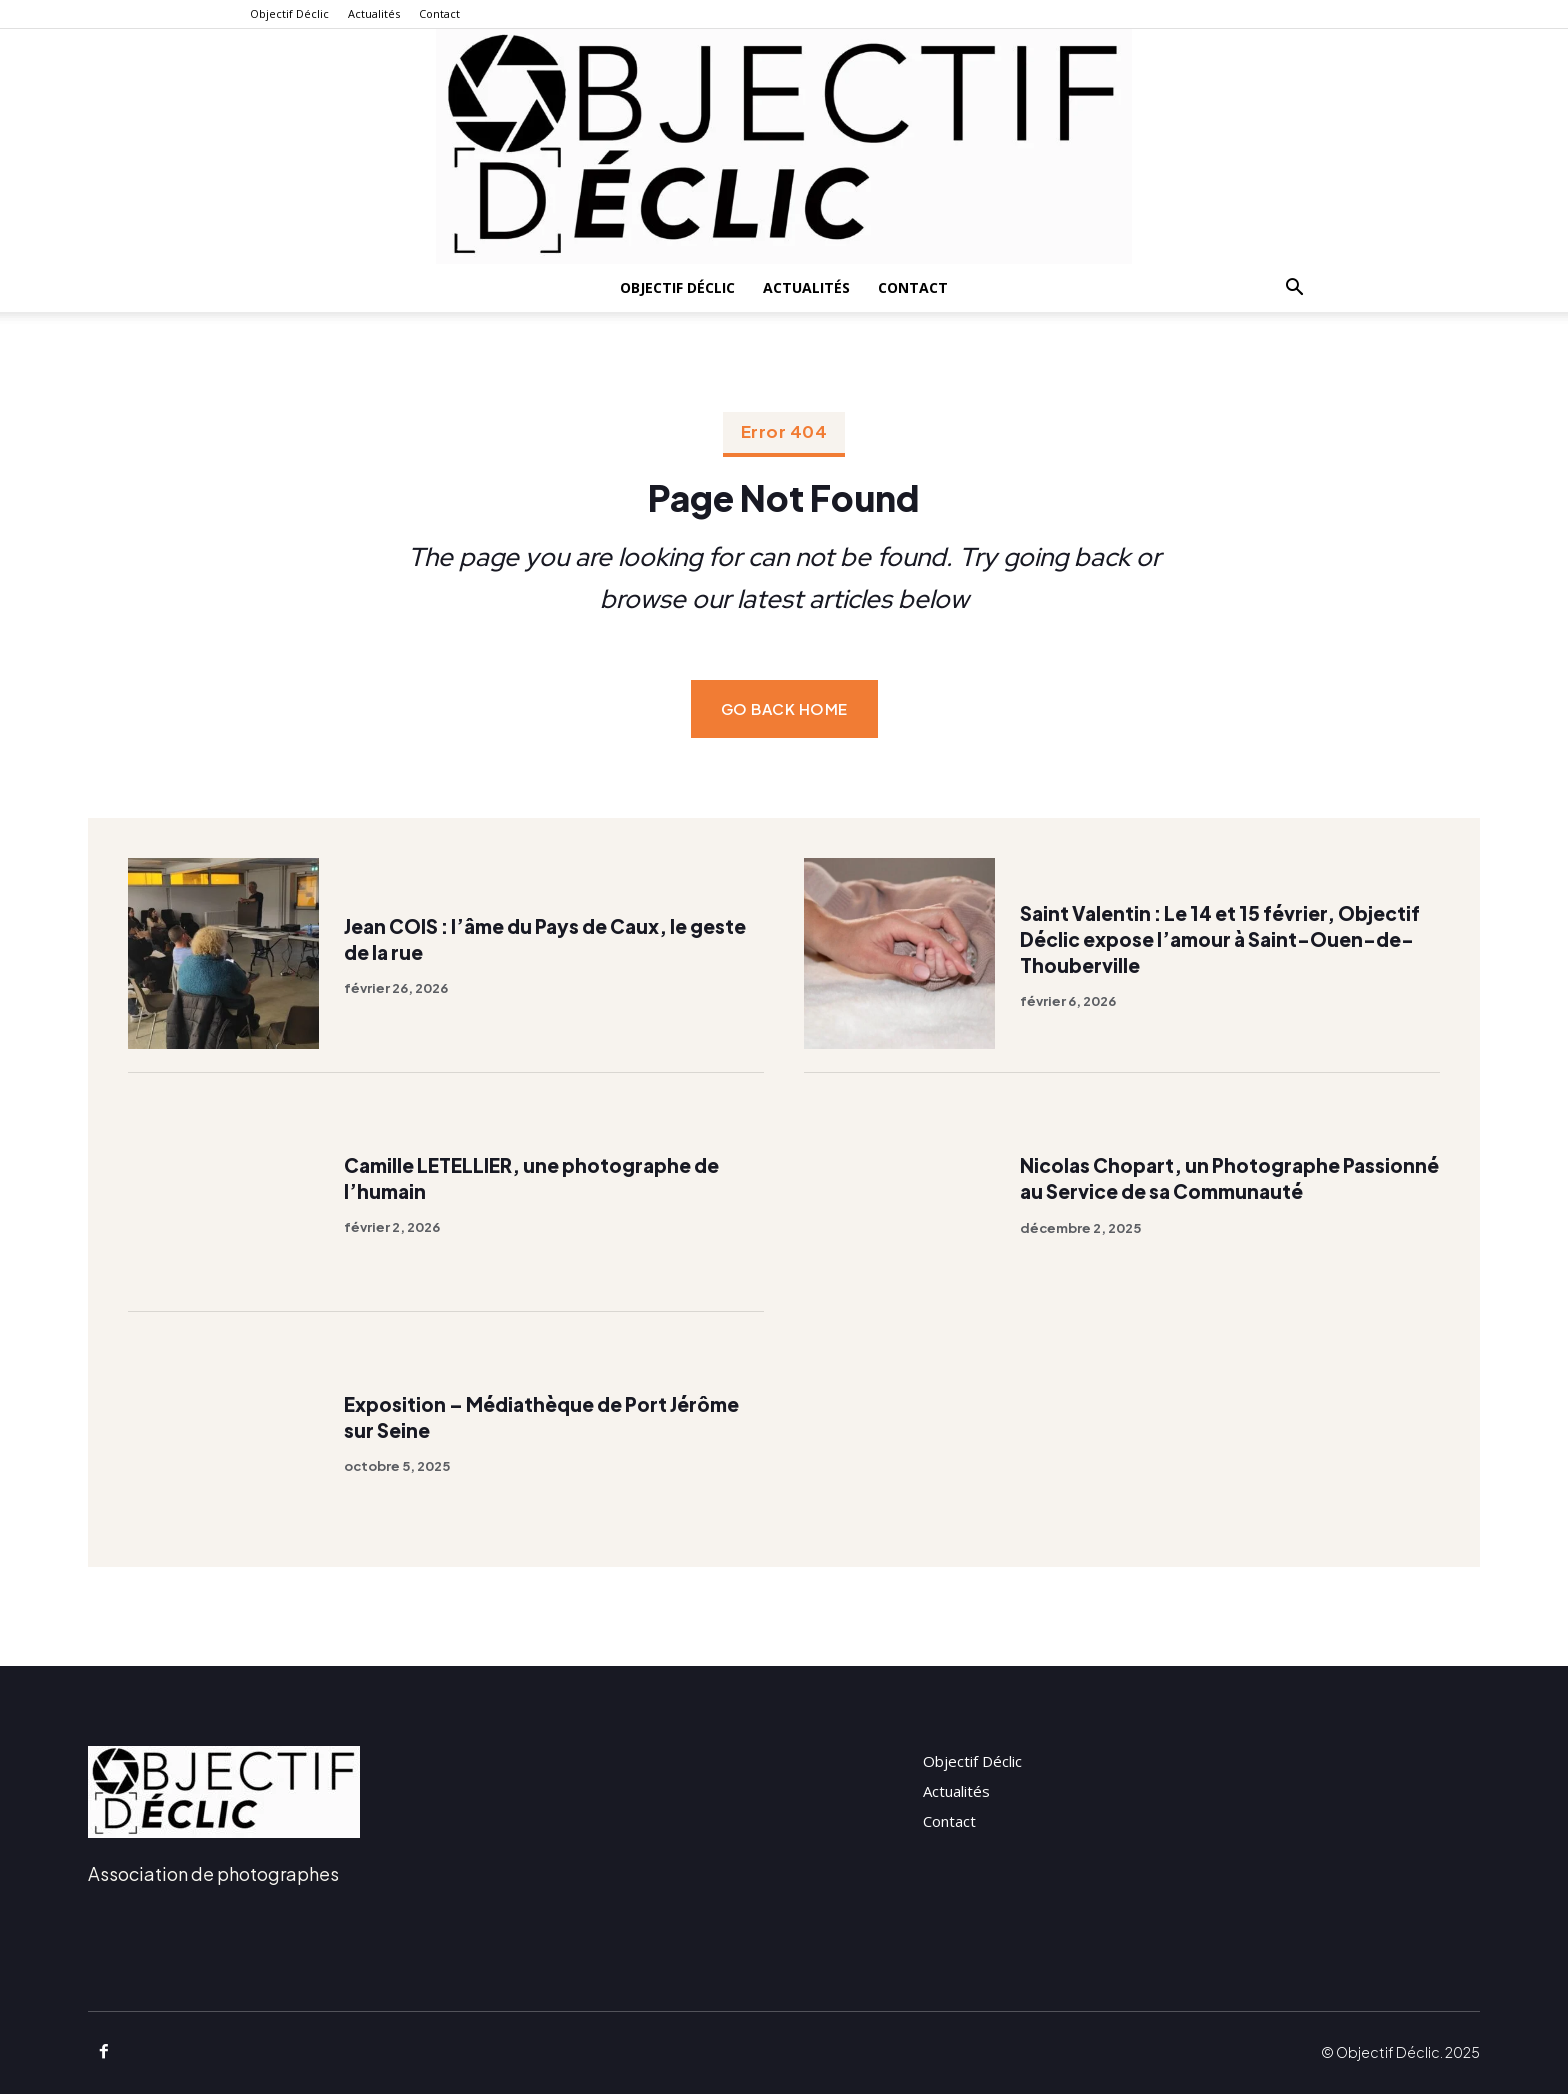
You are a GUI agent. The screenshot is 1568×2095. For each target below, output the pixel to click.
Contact (439, 13)
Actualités (374, 13)
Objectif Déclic (289, 13)
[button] (1294, 289)
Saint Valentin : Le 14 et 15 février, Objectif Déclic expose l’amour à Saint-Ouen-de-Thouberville (1220, 939)
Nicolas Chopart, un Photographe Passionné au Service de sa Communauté (1225, 1178)
